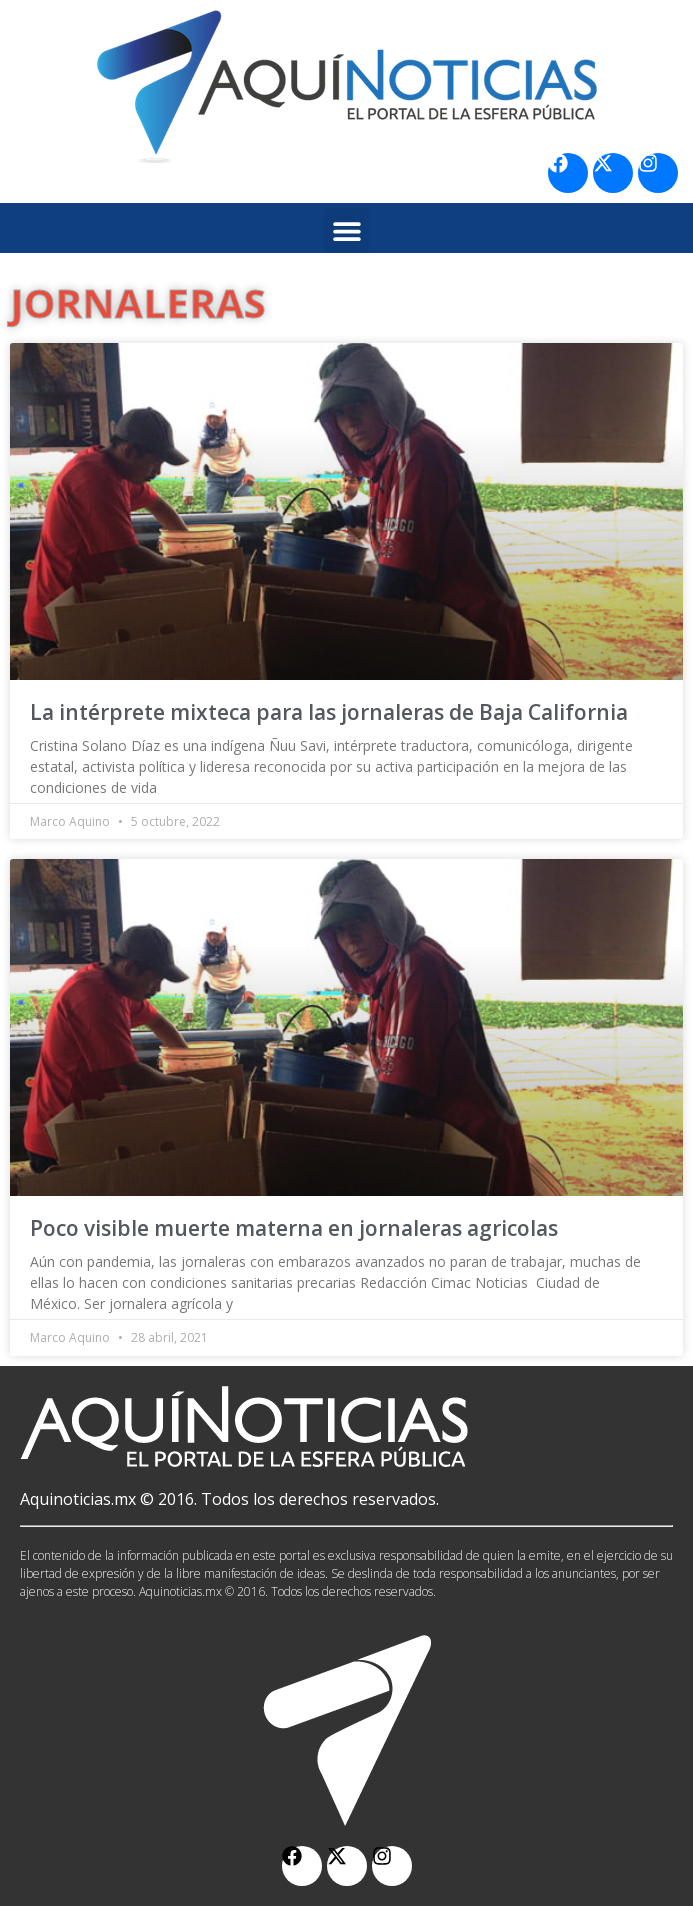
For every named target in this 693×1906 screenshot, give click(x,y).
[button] (346, 230)
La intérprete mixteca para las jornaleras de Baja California (329, 712)
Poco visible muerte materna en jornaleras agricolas (294, 1228)
